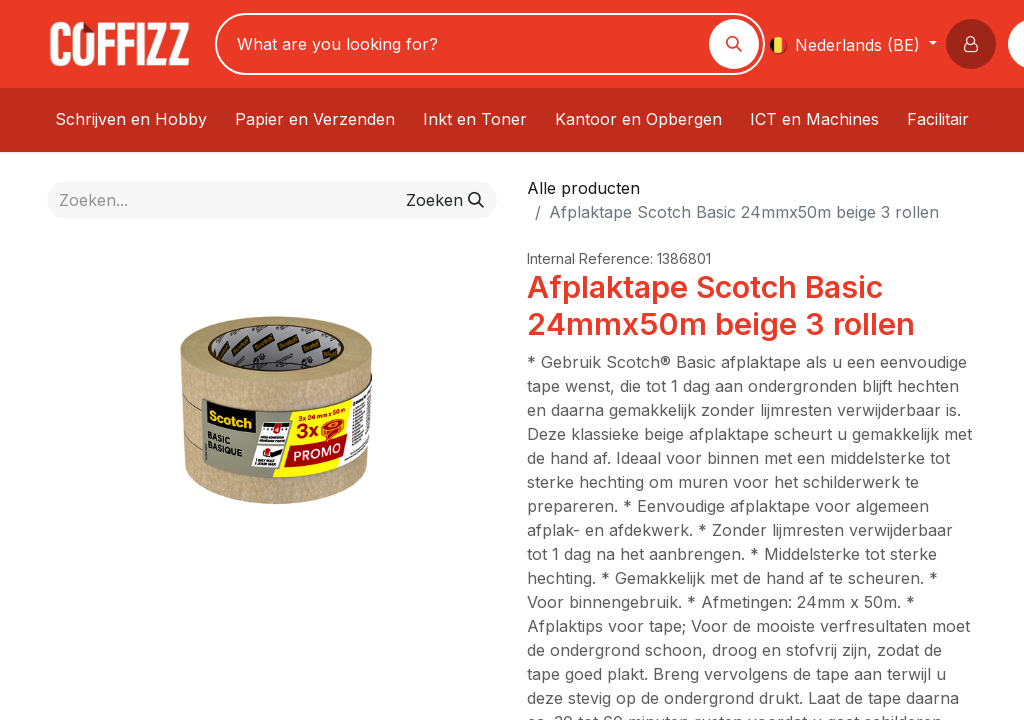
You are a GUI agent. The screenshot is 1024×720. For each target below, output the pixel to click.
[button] (975, 44)
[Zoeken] (734, 44)
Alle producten (583, 188)
